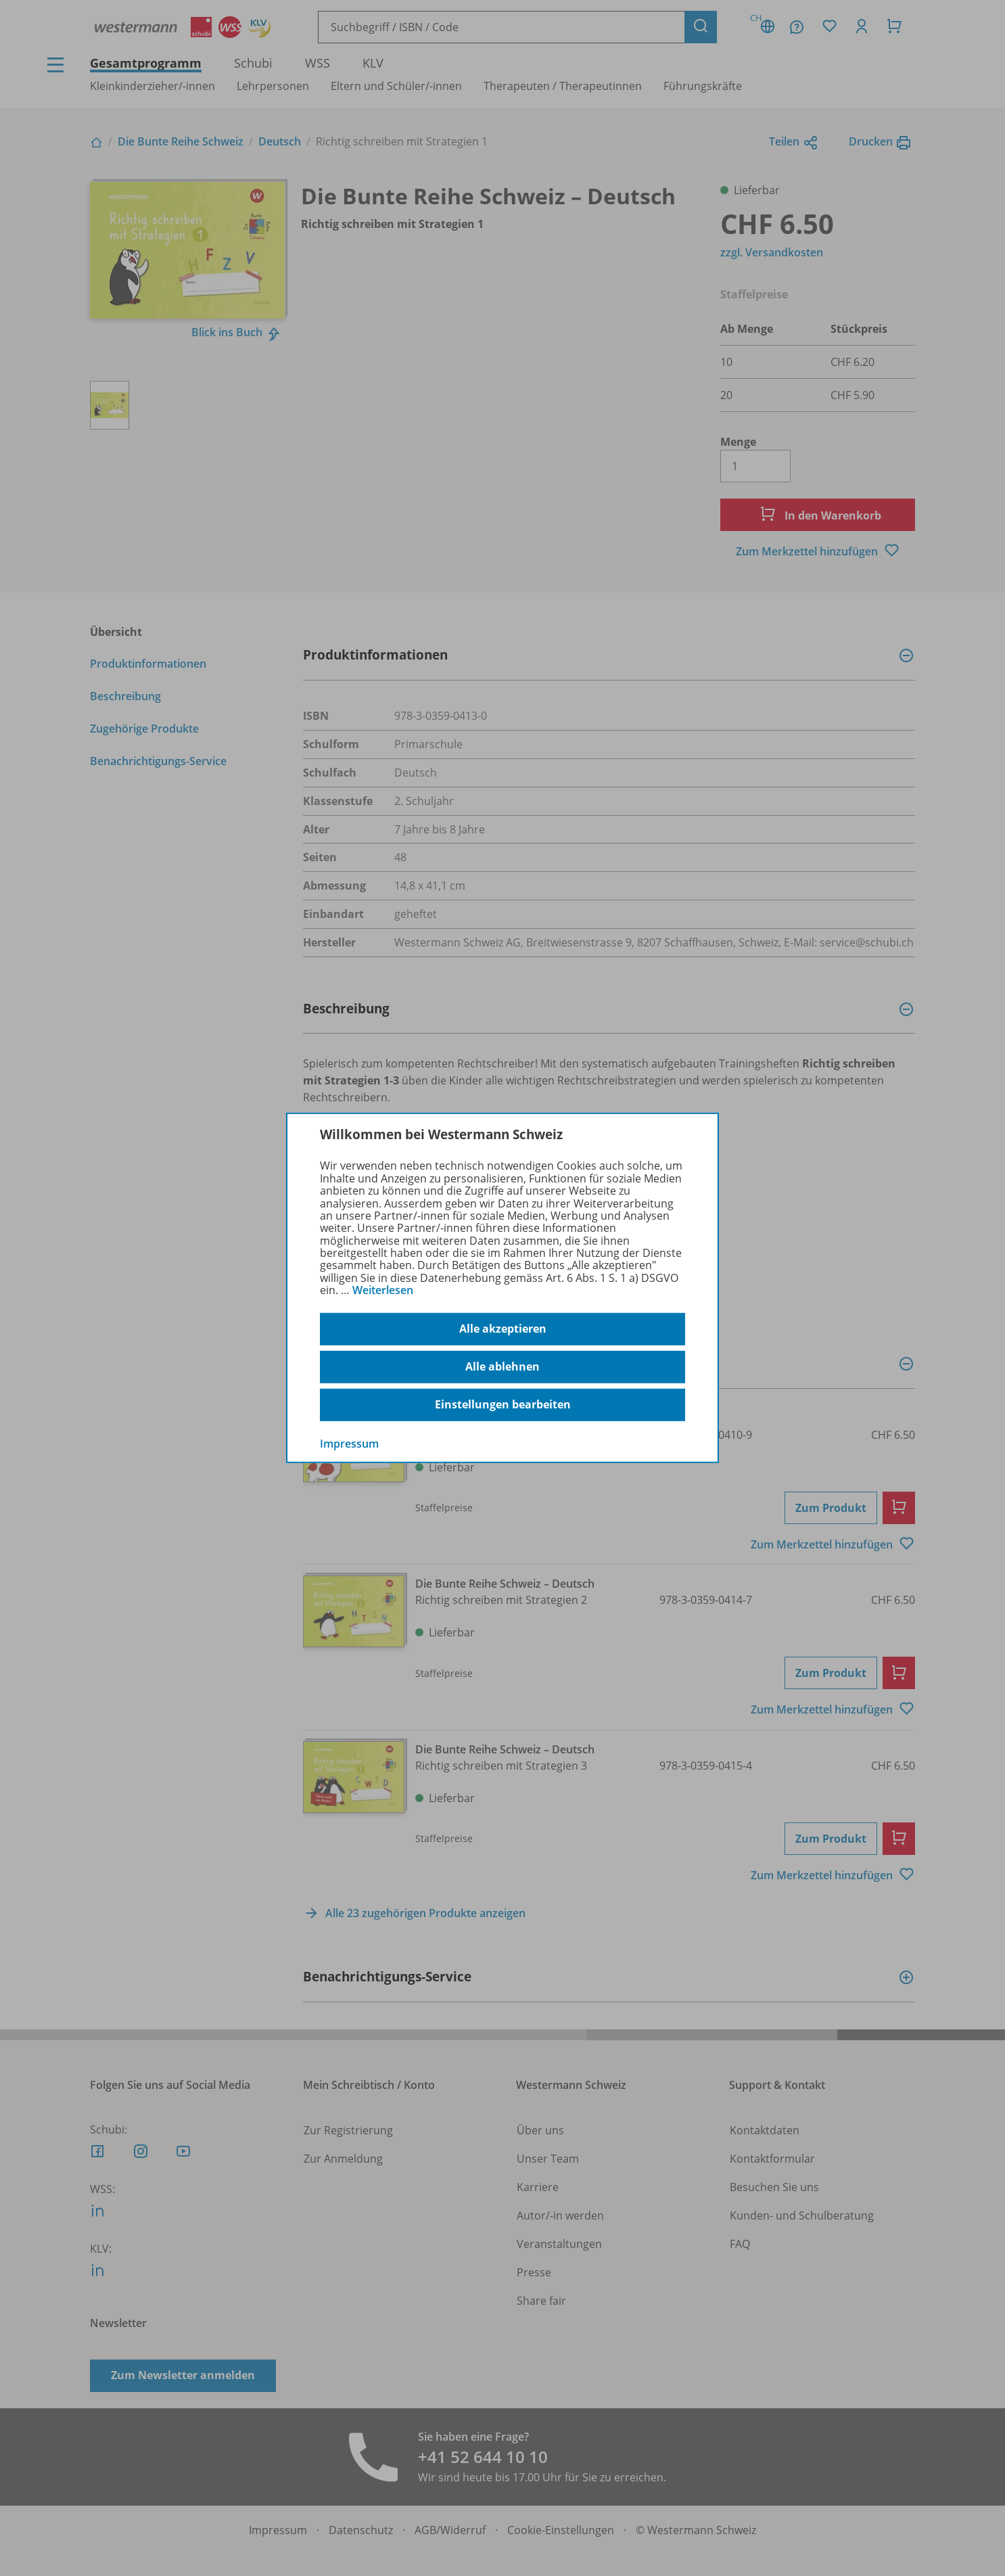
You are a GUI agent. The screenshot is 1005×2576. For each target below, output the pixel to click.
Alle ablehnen (502, 1366)
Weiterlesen (382, 1290)
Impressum (349, 1442)
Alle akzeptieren (502, 1328)
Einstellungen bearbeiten (503, 1404)
